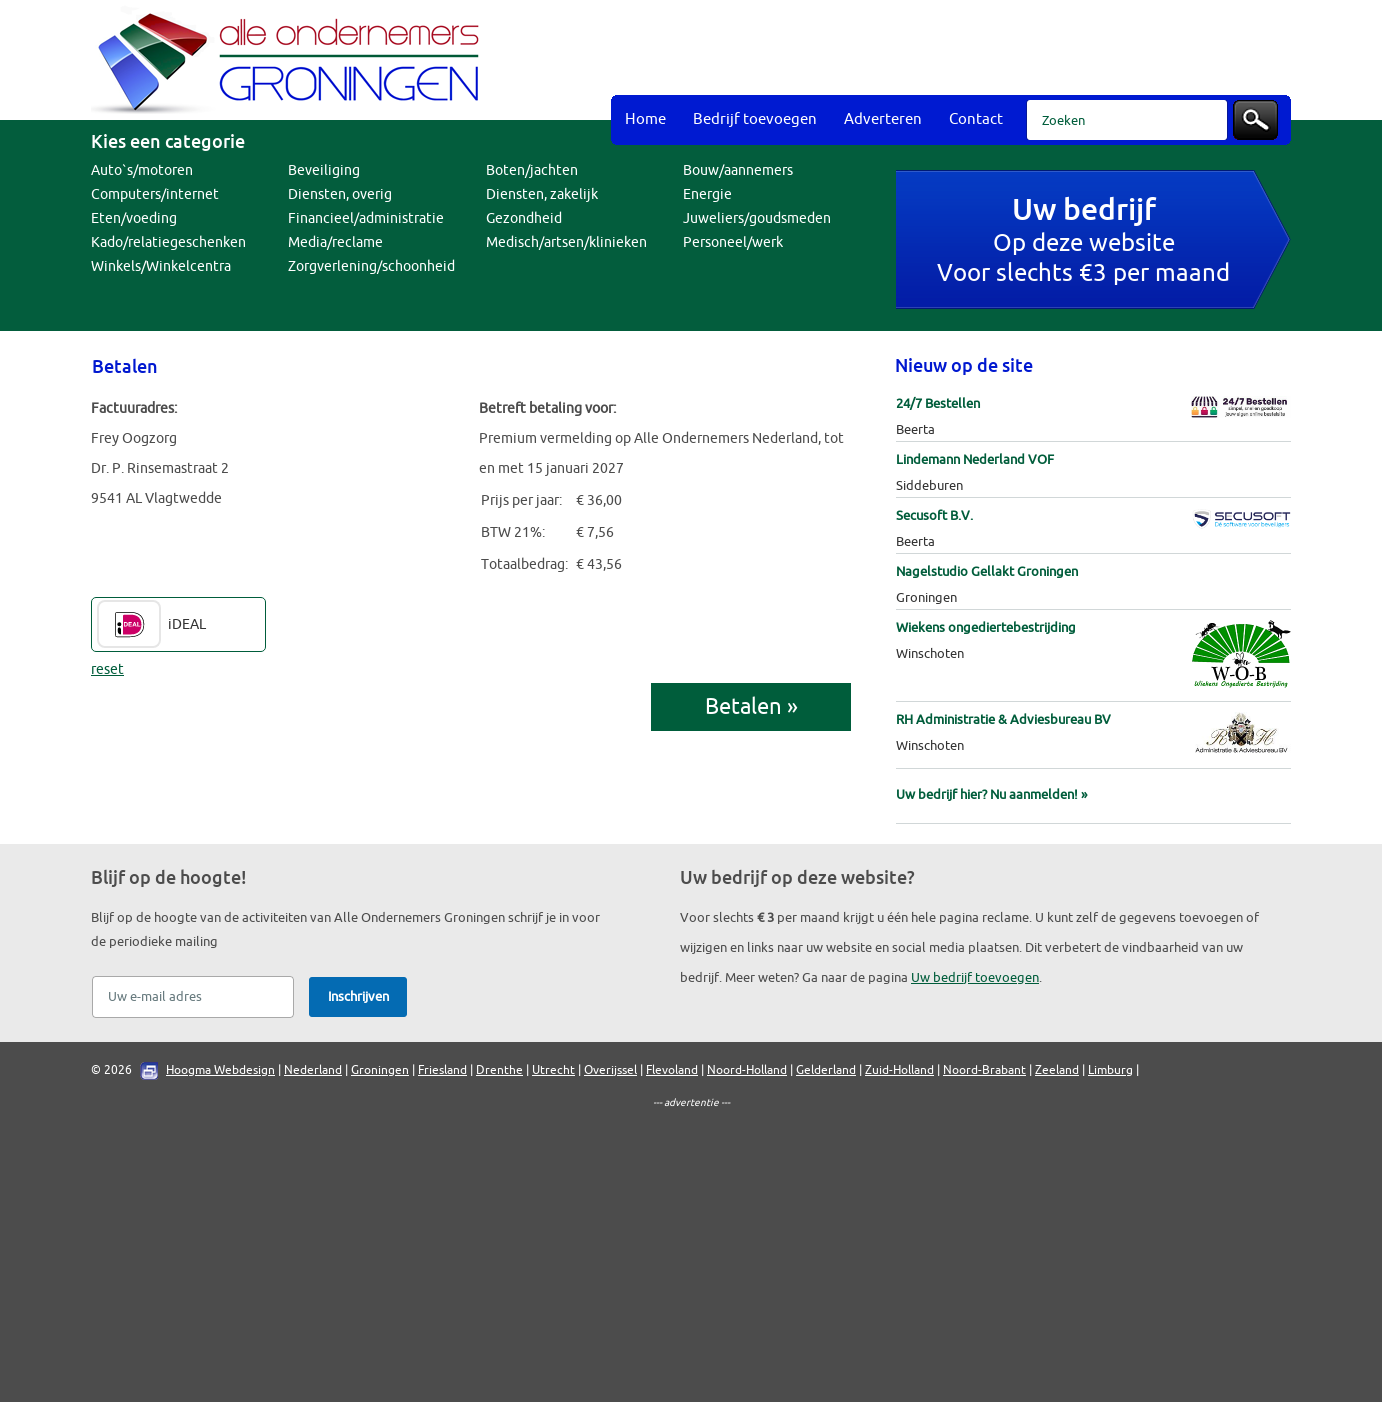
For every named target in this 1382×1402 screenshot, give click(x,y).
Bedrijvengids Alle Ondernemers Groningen (291, 60)
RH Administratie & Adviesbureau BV (1003, 719)
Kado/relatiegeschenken (168, 242)
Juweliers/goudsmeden (757, 218)
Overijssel (610, 1070)
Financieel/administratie (366, 218)
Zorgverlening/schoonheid (371, 266)
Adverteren (883, 119)
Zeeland (1057, 1070)
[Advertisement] (927, 50)
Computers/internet (155, 194)
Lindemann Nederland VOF (975, 459)
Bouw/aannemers (738, 170)
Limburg (1110, 1070)
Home (645, 119)
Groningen (380, 1070)
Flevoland (672, 1070)
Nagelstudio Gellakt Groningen (987, 571)
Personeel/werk (733, 242)
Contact (976, 119)
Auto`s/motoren (142, 170)
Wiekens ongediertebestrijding (986, 627)
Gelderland (826, 1070)
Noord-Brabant (984, 1070)
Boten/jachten (532, 170)
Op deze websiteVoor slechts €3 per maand (1083, 242)
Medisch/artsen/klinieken (566, 242)
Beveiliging (324, 170)
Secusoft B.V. (934, 515)
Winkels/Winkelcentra (161, 266)
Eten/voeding (134, 218)
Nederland (313, 1070)
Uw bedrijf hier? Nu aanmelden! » (991, 794)
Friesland (442, 1070)
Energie (707, 194)
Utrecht (553, 1070)
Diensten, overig (340, 194)
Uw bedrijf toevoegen (975, 977)
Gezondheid (524, 218)
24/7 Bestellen (938, 403)
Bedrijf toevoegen (755, 119)
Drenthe (499, 1070)
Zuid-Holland (899, 1070)
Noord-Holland (747, 1070)
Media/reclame (335, 242)
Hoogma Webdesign (220, 1070)
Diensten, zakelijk (542, 194)
